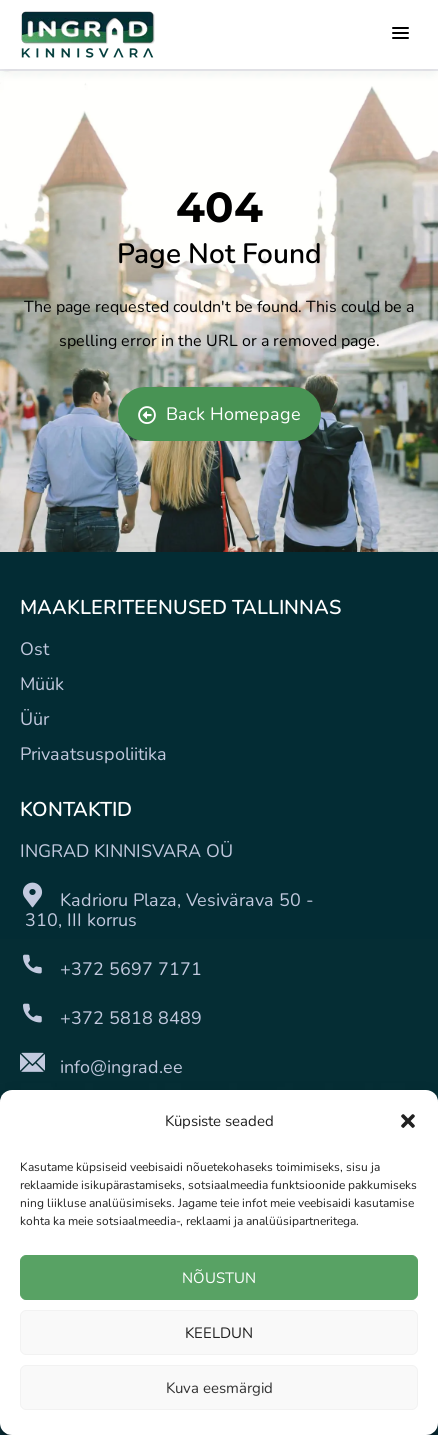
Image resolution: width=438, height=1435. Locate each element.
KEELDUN (219, 1333)
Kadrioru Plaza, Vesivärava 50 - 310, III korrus (167, 910)
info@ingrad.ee (121, 1067)
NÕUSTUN (219, 1278)
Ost (34, 649)
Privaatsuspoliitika (93, 754)
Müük (42, 684)
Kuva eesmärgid (219, 1388)
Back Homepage (219, 414)
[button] (408, 1121)
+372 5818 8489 (131, 1018)
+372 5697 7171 (131, 969)
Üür (34, 719)
